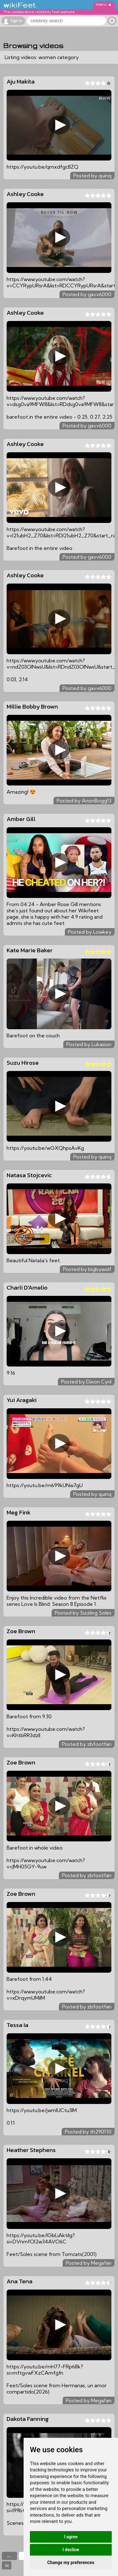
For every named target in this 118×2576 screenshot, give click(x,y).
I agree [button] (70, 2536)
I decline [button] (70, 2549)
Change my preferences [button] (70, 2562)
